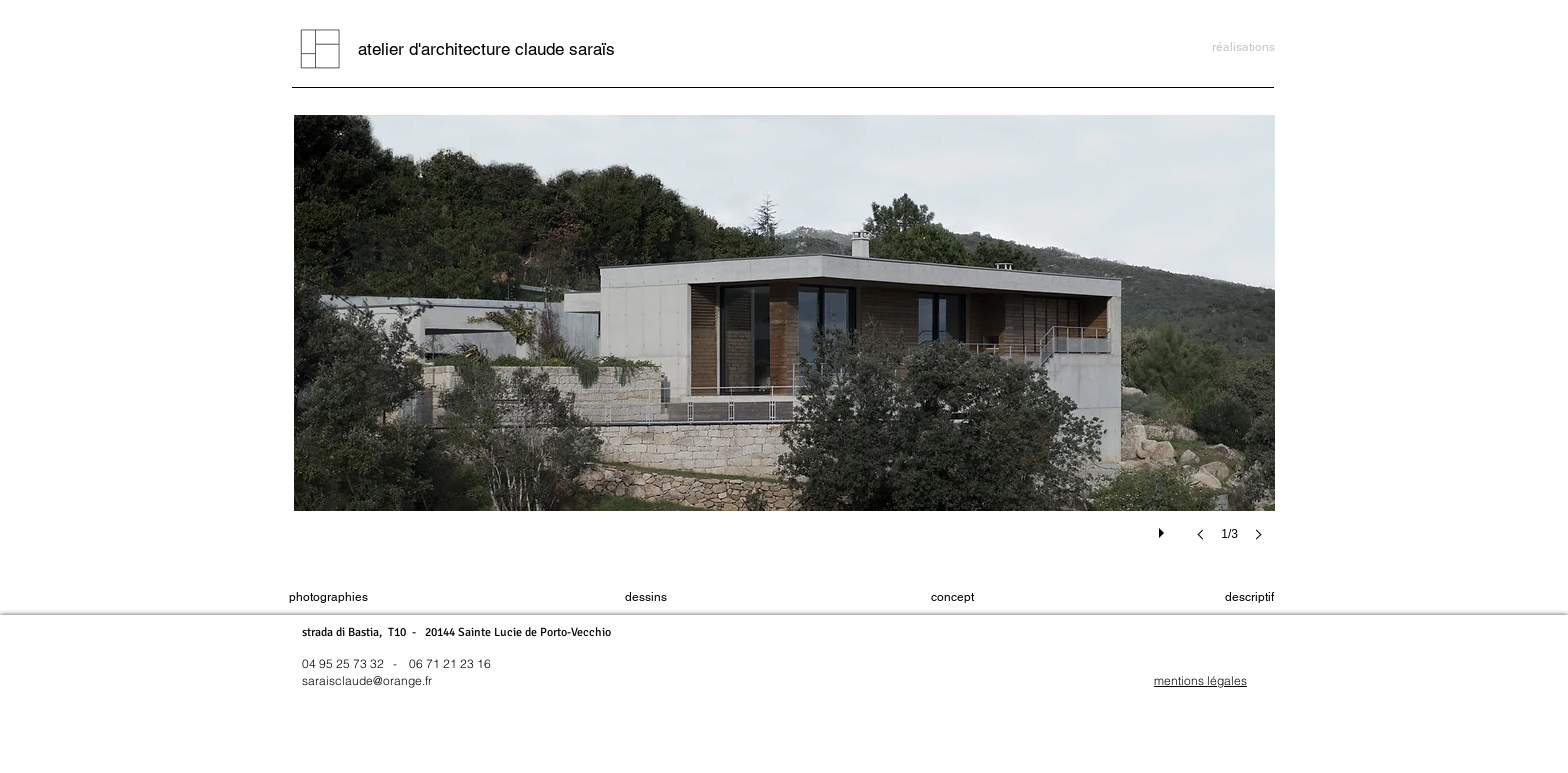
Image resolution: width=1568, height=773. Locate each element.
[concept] (952, 597)
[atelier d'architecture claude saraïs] (486, 49)
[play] (1164, 528)
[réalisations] (1243, 47)
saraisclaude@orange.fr (367, 680)
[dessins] (645, 597)
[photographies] (328, 597)
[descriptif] (1249, 597)
